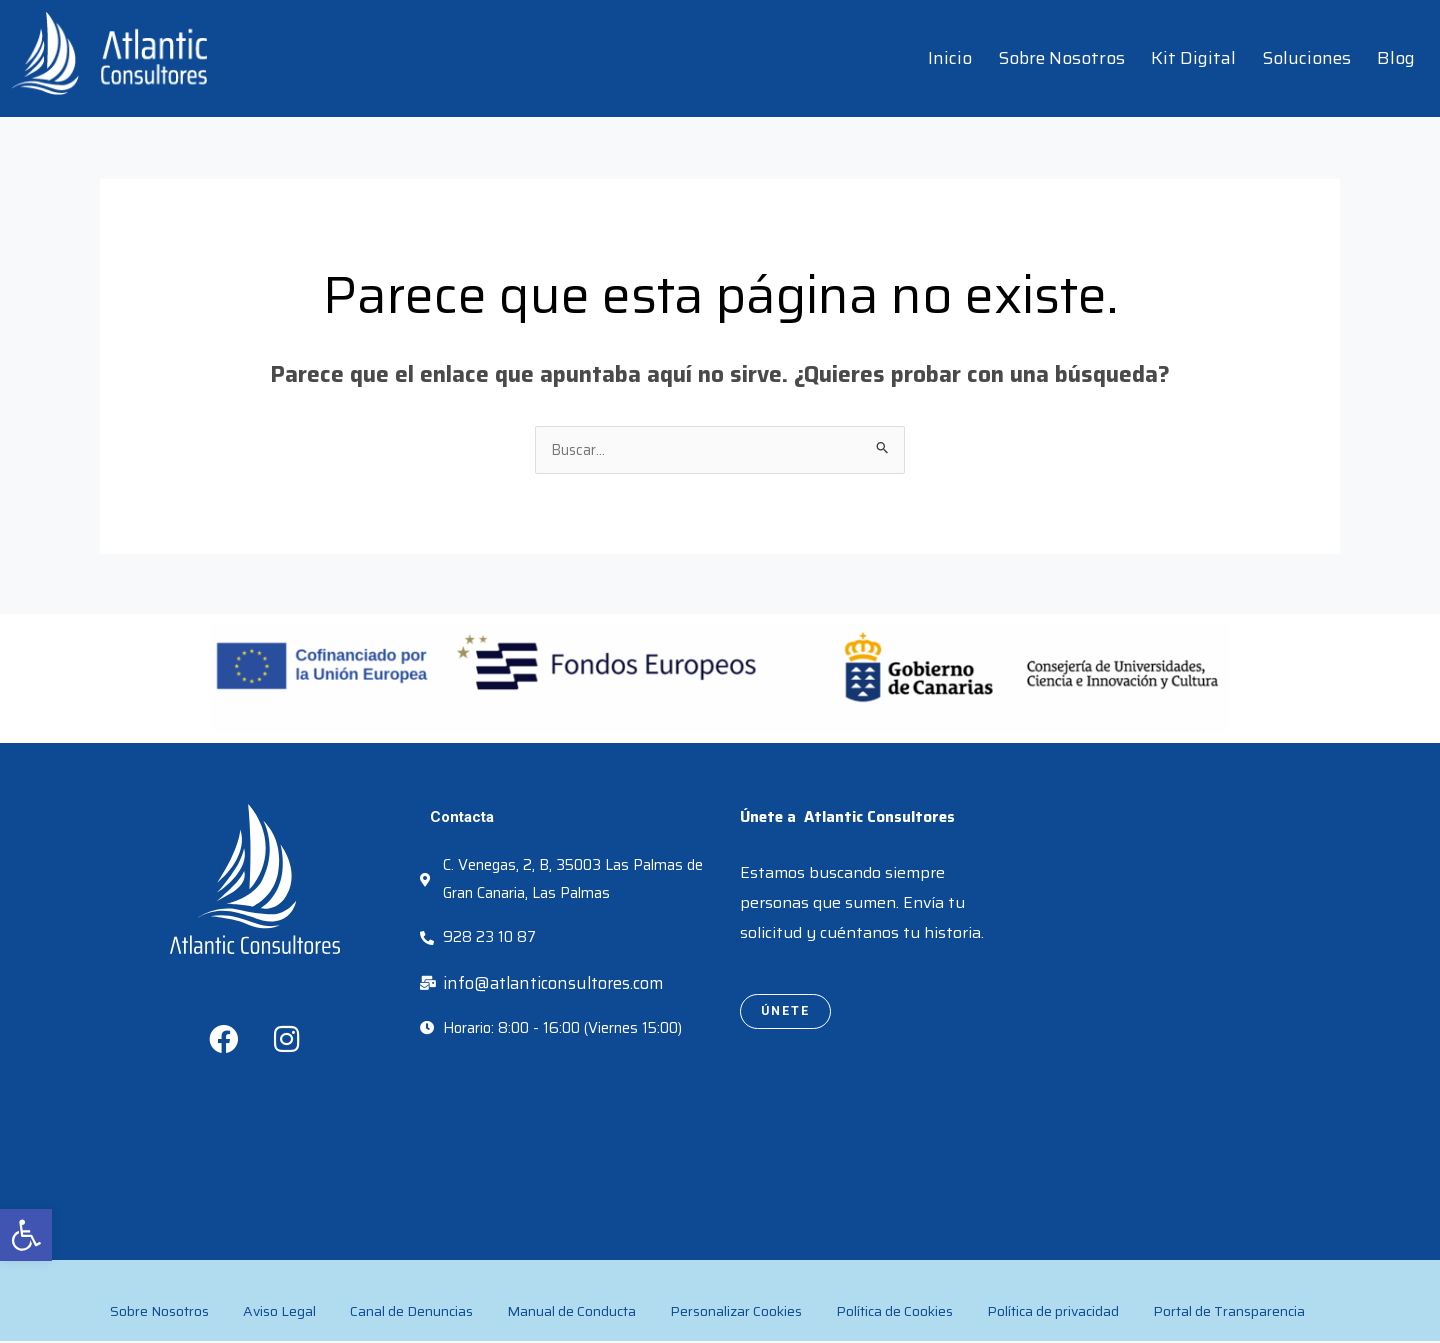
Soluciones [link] (1306, 58)
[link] (26, 1235)
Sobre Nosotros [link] (1061, 58)
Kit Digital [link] (1193, 58)
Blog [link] (1396, 58)
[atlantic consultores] (1185, 946)
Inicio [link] (950, 58)
